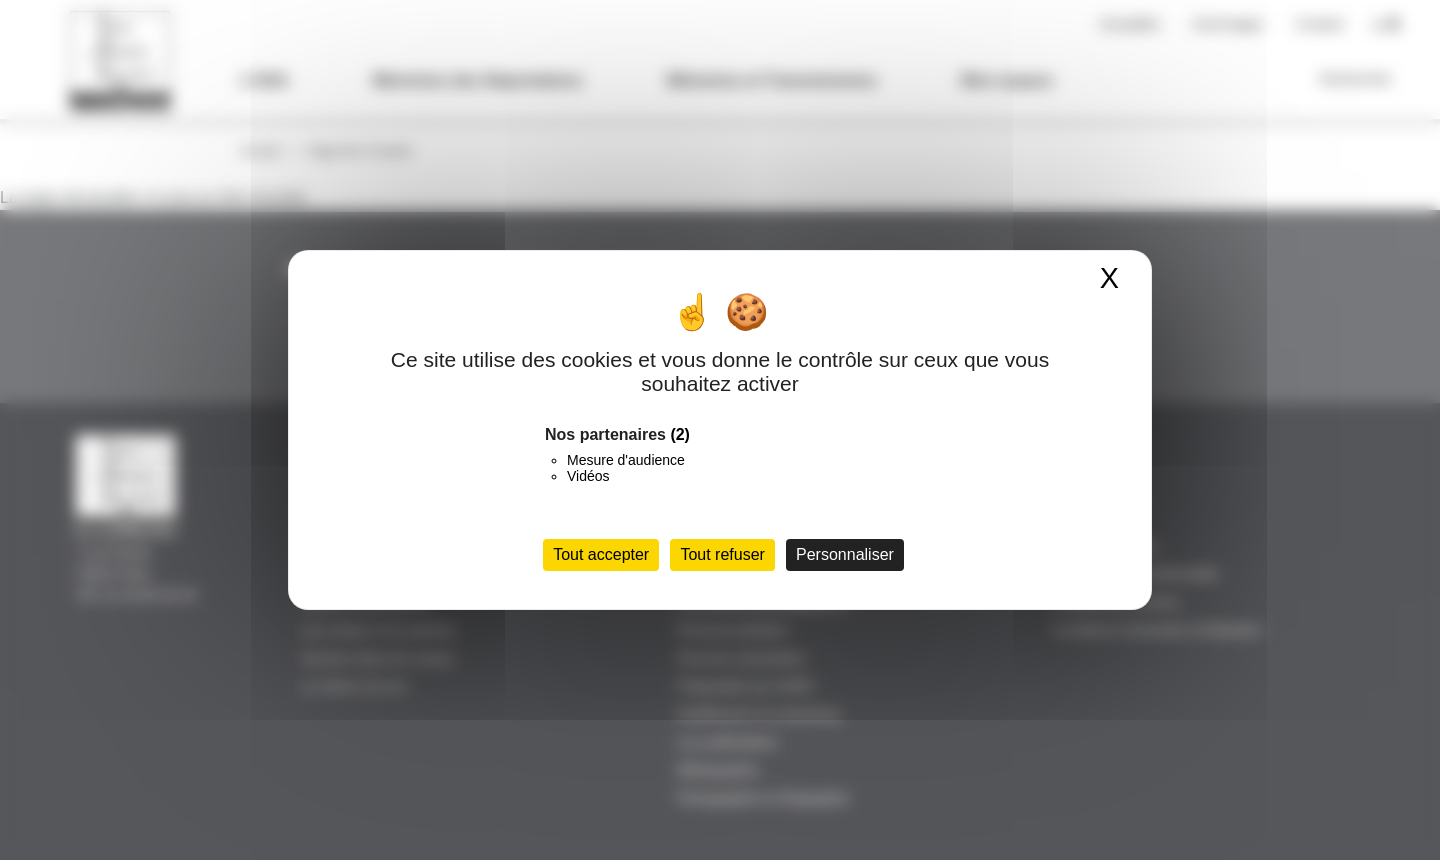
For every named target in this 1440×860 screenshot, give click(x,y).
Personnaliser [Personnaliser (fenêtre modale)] (845, 554)
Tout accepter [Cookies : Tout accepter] (601, 554)
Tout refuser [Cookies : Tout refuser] (722, 554)
